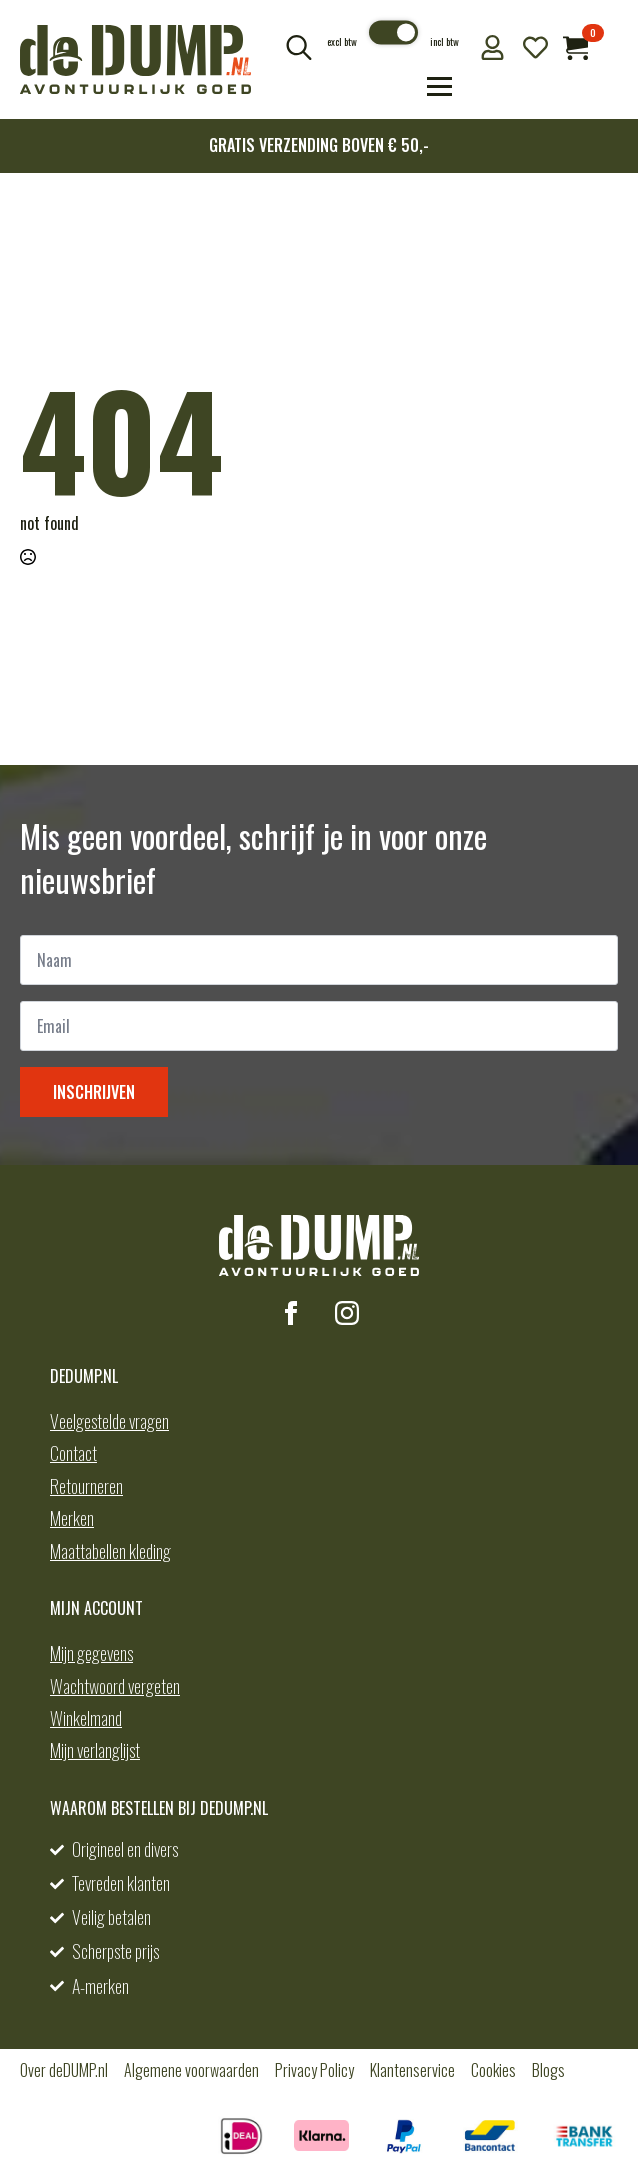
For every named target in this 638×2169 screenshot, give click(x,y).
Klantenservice (412, 2070)
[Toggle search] (299, 47)
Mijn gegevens (91, 1653)
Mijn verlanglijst (95, 1750)
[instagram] (347, 1313)
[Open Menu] (439, 86)
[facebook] (291, 1313)
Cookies (493, 2070)
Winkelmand (86, 1718)
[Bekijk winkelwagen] (575, 47)
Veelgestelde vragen (109, 1421)
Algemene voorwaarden (191, 2070)
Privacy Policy (314, 2070)
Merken (72, 1518)
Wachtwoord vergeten (115, 1686)
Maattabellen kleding (110, 1551)
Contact (73, 1453)
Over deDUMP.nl (64, 2070)
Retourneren (86, 1486)
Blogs (548, 2070)
